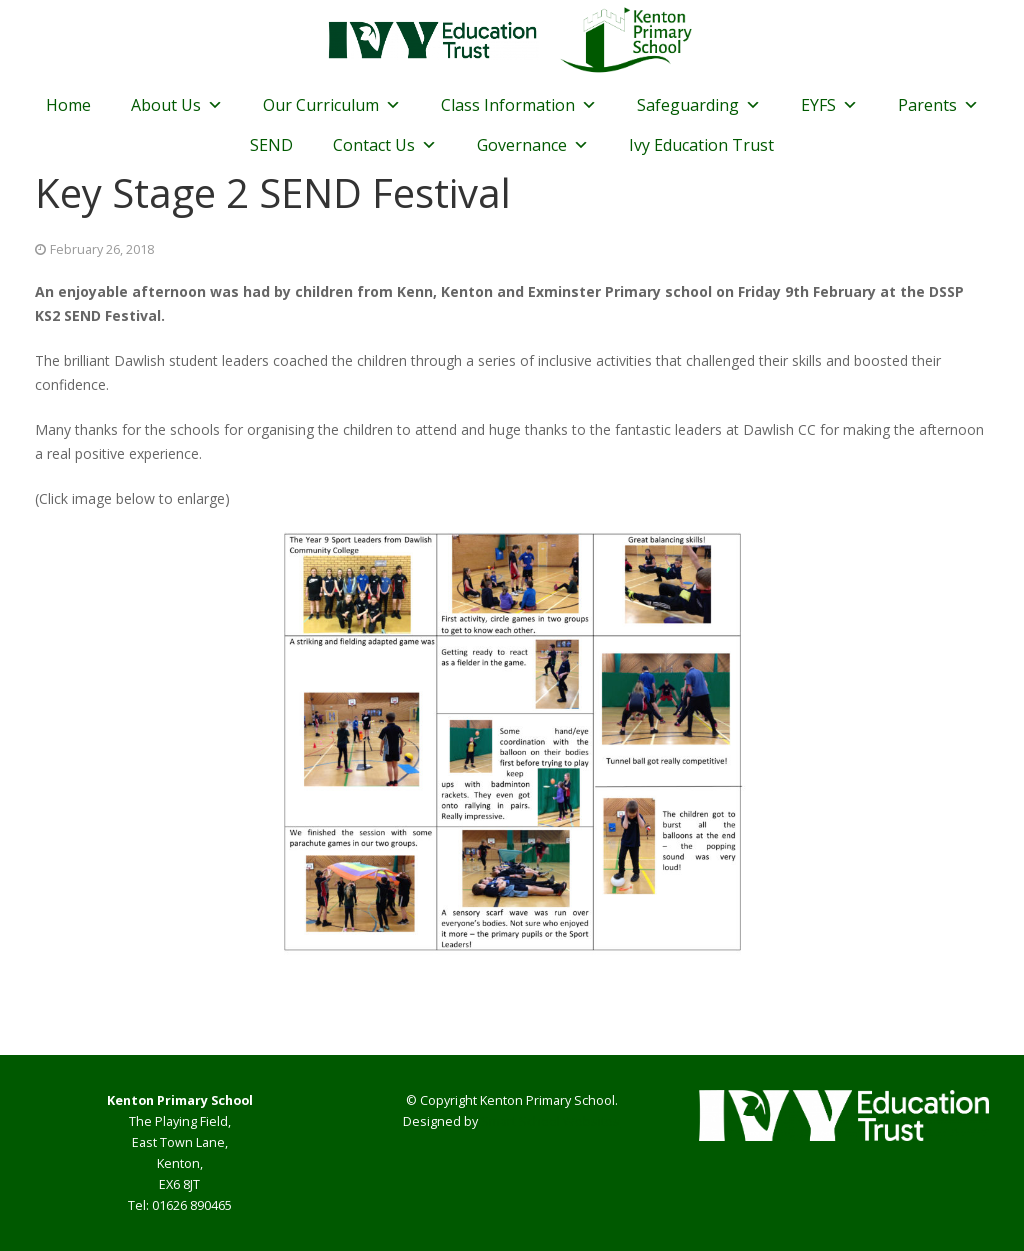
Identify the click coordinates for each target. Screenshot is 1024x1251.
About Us (177, 105)
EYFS (829, 105)
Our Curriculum (332, 105)
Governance (533, 145)
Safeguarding (699, 105)
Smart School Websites (550, 1121)
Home (68, 105)
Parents (938, 105)
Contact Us (385, 145)
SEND (271, 145)
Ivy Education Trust (701, 145)
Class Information (519, 105)
